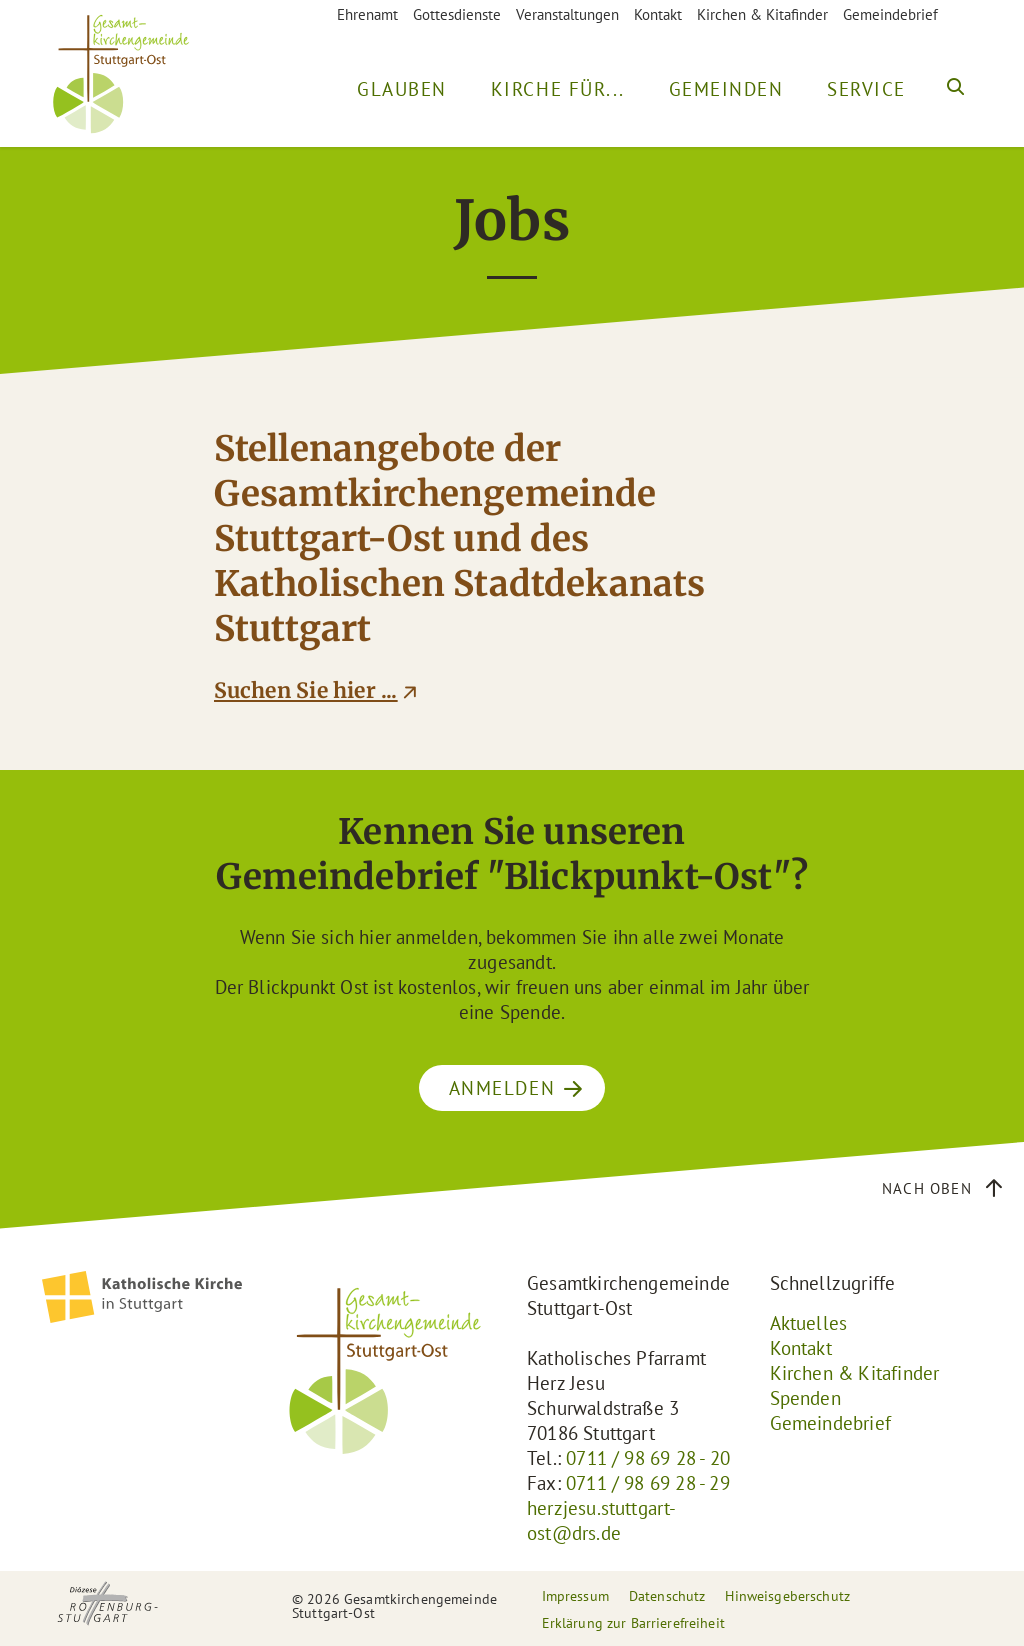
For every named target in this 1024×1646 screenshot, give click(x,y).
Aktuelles (809, 1323)
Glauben (402, 89)
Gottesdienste (457, 14)
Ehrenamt (367, 14)
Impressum (575, 1596)
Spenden (805, 1398)
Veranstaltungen (567, 14)
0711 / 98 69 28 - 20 (648, 1458)
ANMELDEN (502, 1088)
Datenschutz (667, 1596)
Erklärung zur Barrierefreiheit (633, 1623)
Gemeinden (726, 89)
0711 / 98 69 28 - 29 (648, 1483)
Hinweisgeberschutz (787, 1596)
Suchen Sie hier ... (306, 691)
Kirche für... (558, 89)
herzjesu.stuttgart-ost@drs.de (602, 1520)
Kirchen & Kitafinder (762, 14)
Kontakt (658, 14)
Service (866, 89)
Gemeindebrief (890, 14)
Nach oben (927, 1188)
